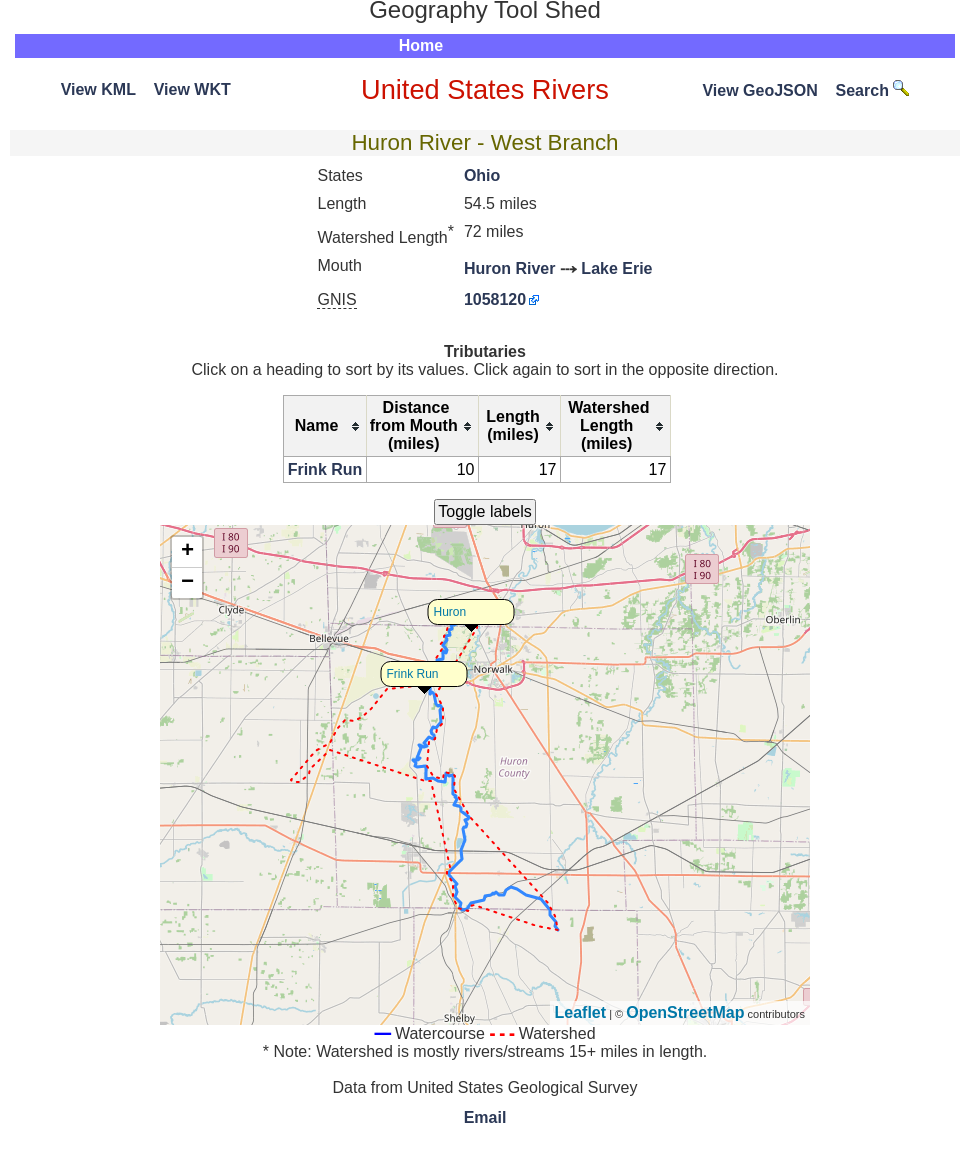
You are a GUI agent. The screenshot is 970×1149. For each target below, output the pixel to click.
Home (421, 45)
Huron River (510, 268)
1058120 (495, 299)
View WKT (192, 89)
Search (873, 90)
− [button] (187, 583)
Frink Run (325, 469)
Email (485, 1117)
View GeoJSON (759, 90)
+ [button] (187, 552)
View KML (98, 89)
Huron (450, 612)
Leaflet (581, 1012)
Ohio (482, 175)
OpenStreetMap (685, 1012)
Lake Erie (616, 268)
